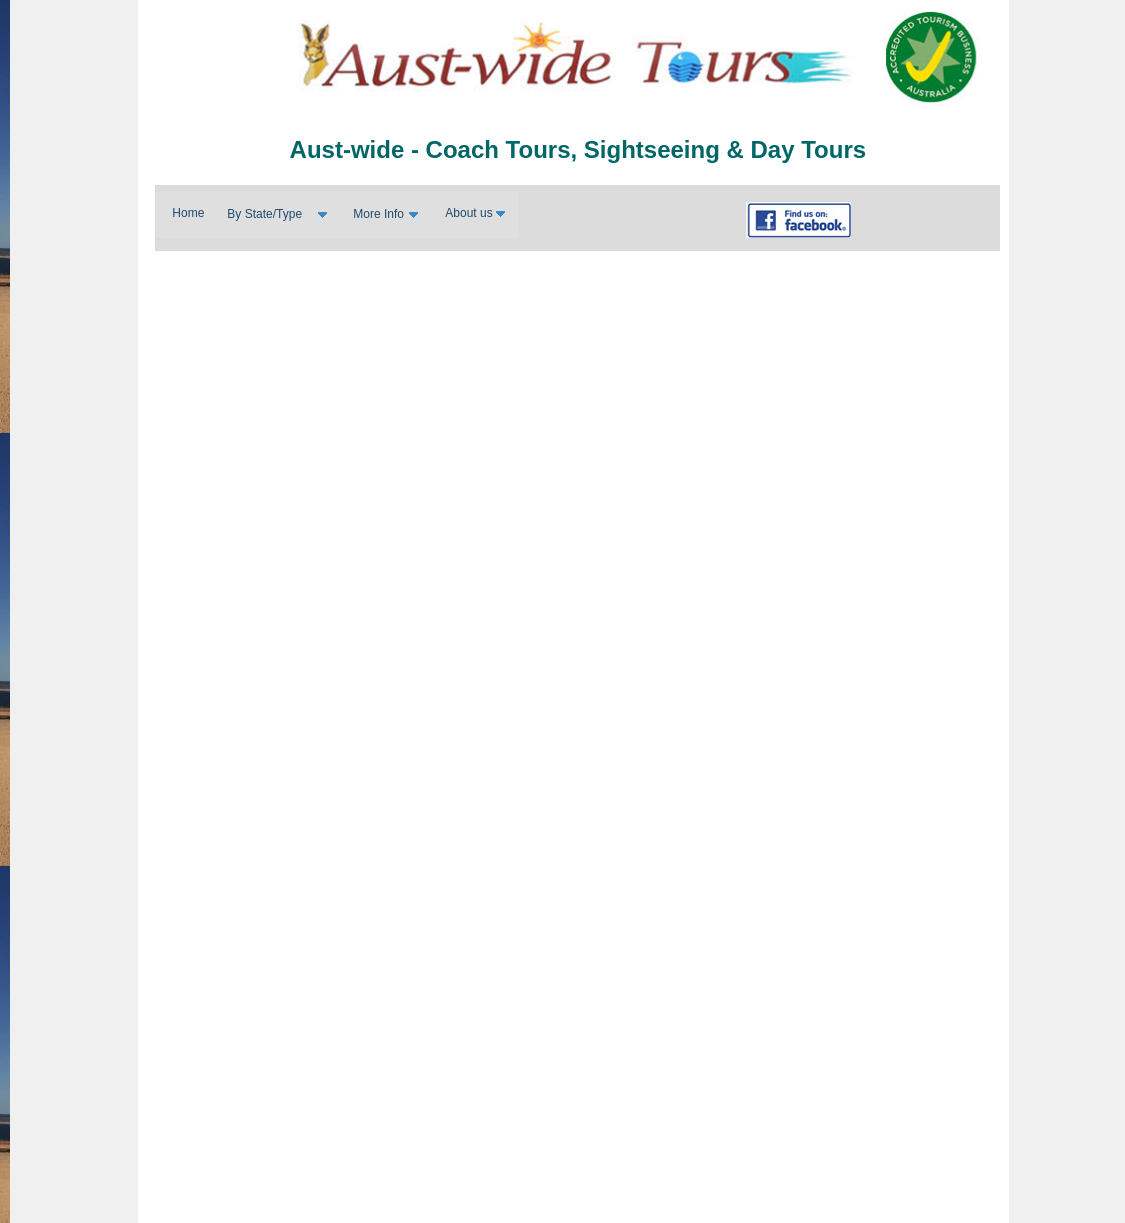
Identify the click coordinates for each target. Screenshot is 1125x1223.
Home (188, 213)
